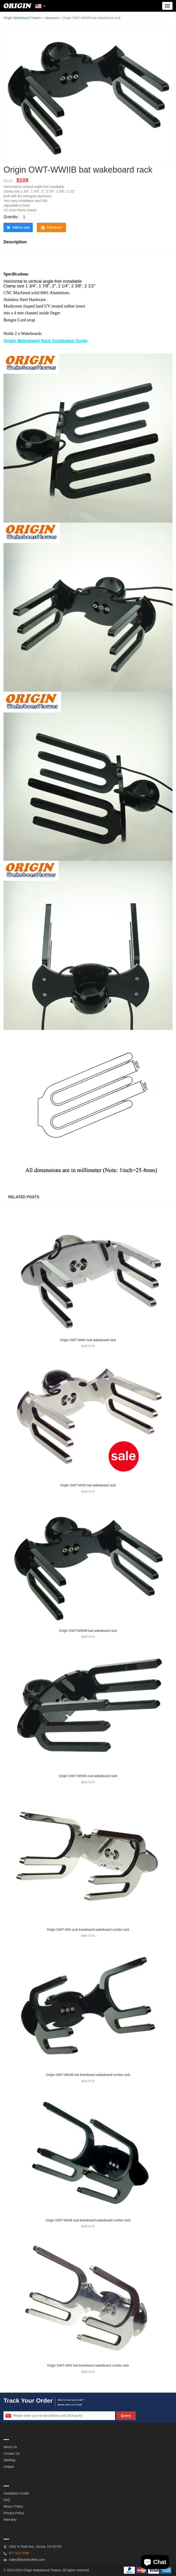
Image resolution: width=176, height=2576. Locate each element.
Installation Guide (16, 2493)
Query (126, 2415)
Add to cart (18, 228)
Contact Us (12, 2453)
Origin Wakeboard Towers (22, 18)
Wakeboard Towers (47, 2570)
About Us (10, 2447)
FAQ (7, 2500)
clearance (52, 18)
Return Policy (13, 2506)
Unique (9, 2466)
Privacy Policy (14, 2513)
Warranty (10, 2519)
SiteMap (9, 2460)
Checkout (51, 228)
